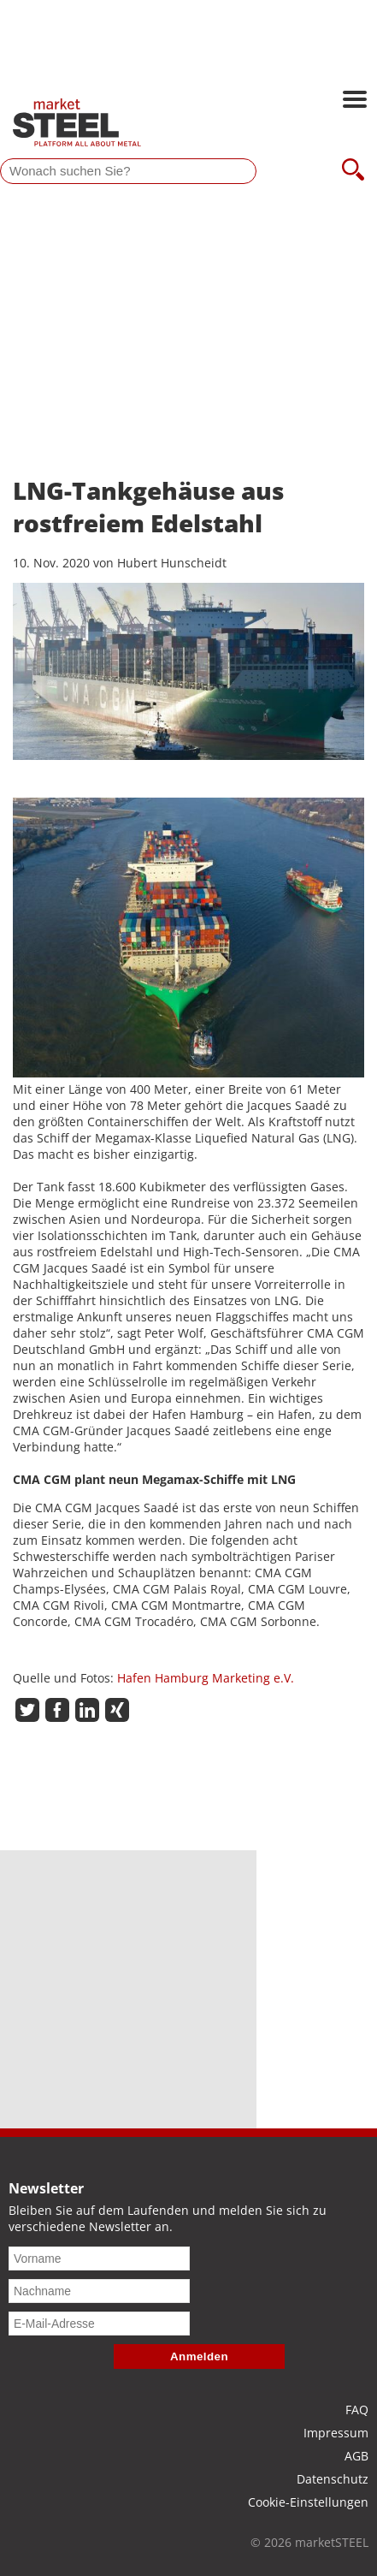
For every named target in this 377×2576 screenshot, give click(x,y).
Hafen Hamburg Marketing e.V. (205, 1678)
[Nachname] (99, 2291)
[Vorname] (99, 2258)
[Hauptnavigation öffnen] (354, 101)
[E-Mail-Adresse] (99, 2324)
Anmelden (199, 2356)
